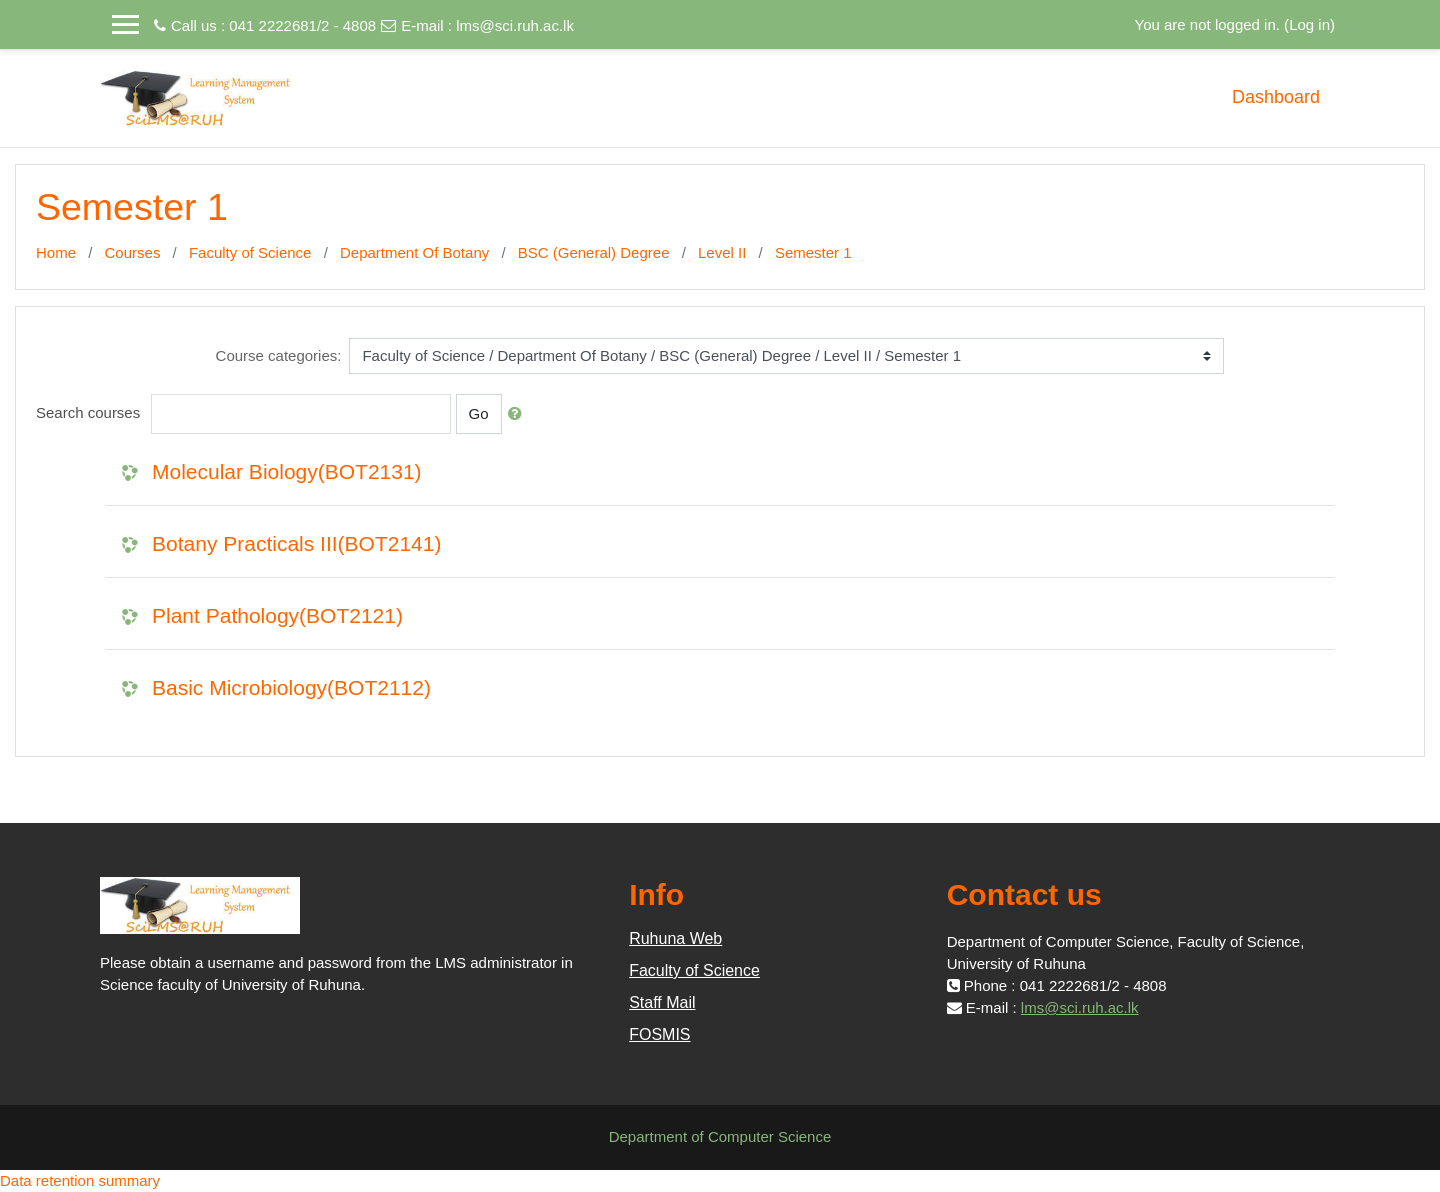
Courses (133, 252)
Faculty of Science (250, 252)
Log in (1309, 24)
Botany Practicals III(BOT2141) (296, 543)
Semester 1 (813, 252)
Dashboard (1276, 97)
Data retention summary (80, 1180)
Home (56, 252)
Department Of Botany (414, 252)
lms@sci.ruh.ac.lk (515, 25)
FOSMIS (659, 1034)
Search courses (88, 412)
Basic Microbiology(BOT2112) (291, 687)
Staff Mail (662, 1002)
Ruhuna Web (675, 938)
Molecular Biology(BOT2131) (287, 471)
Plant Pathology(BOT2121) (277, 615)
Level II (722, 252)
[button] (519, 414)
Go (479, 413)
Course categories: (279, 355)
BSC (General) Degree (594, 252)
